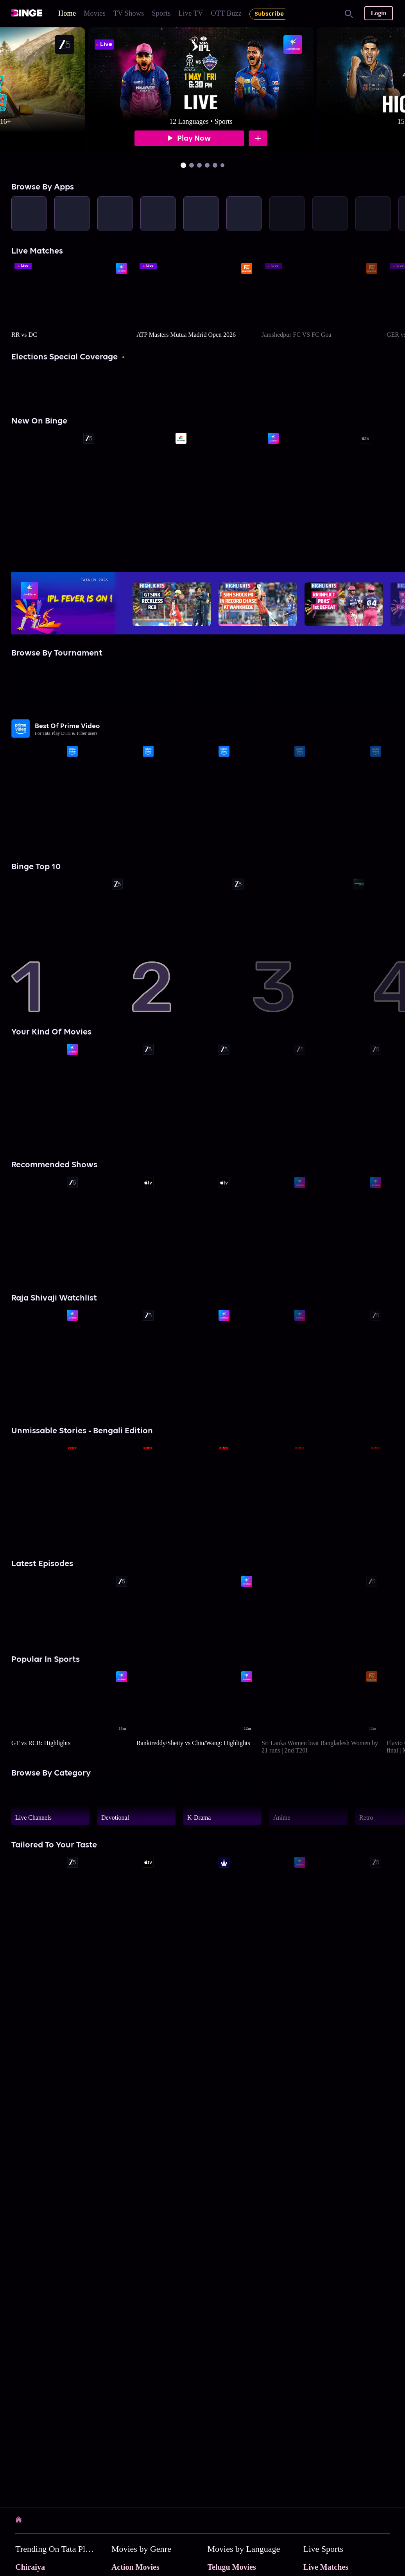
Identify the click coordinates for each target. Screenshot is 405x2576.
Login (378, 13)
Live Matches (325, 2567)
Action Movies (135, 2567)
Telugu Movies (232, 2567)
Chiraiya (30, 2567)
